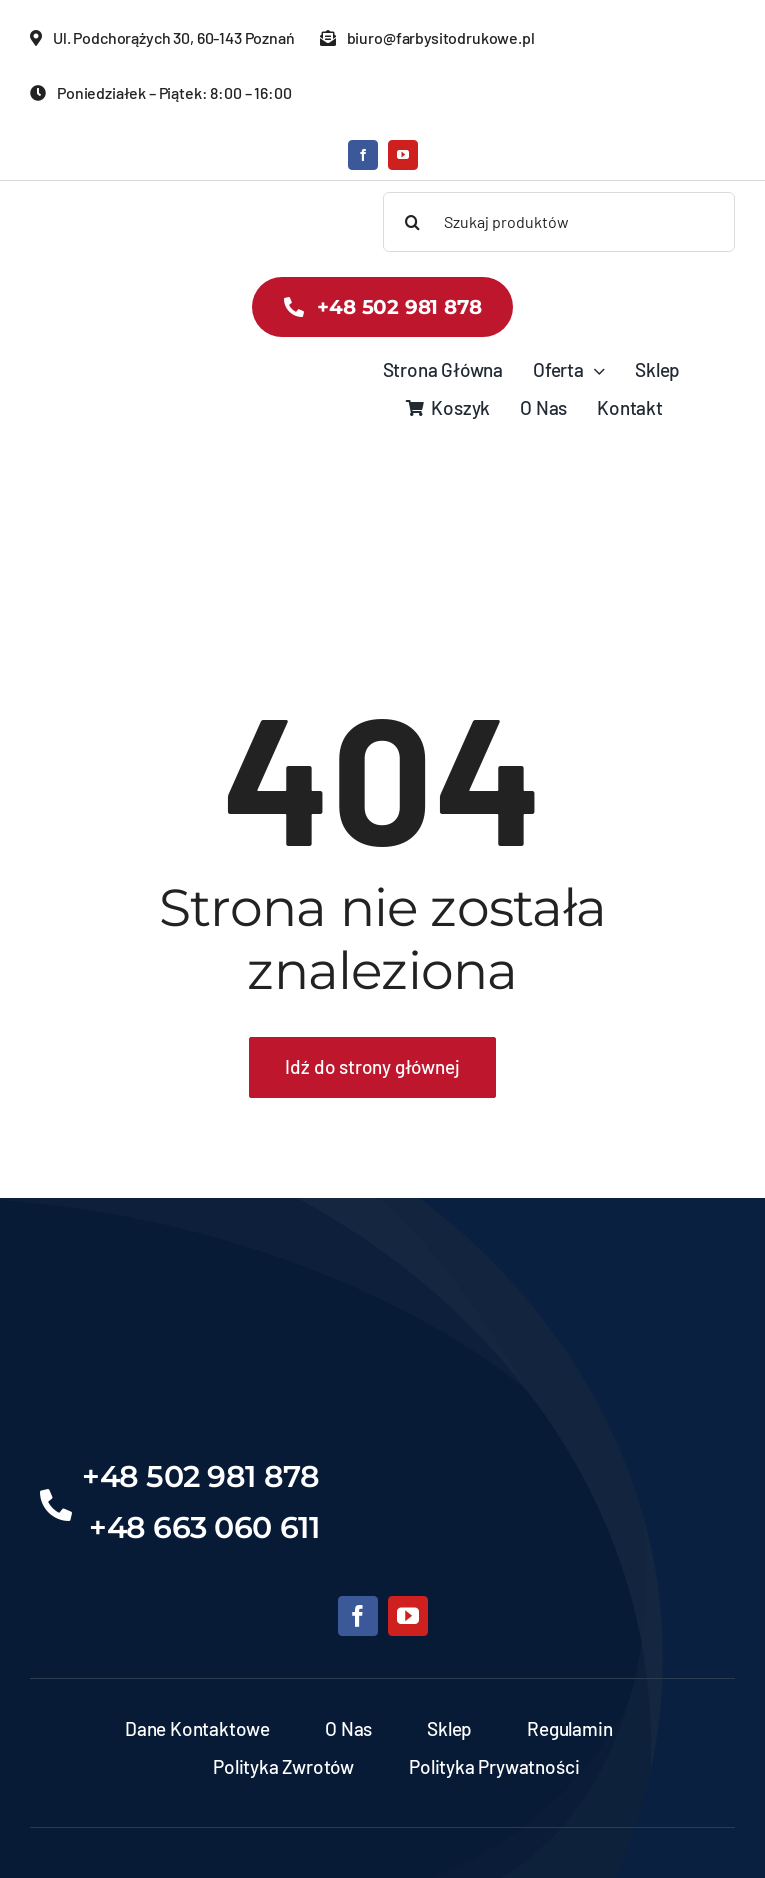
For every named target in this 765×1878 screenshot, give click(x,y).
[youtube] (403, 155)
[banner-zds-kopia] (87, 202)
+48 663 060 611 (204, 1527)
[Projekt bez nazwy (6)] (382, 1309)
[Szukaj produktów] (559, 222)
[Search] (413, 222)
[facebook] (363, 155)
